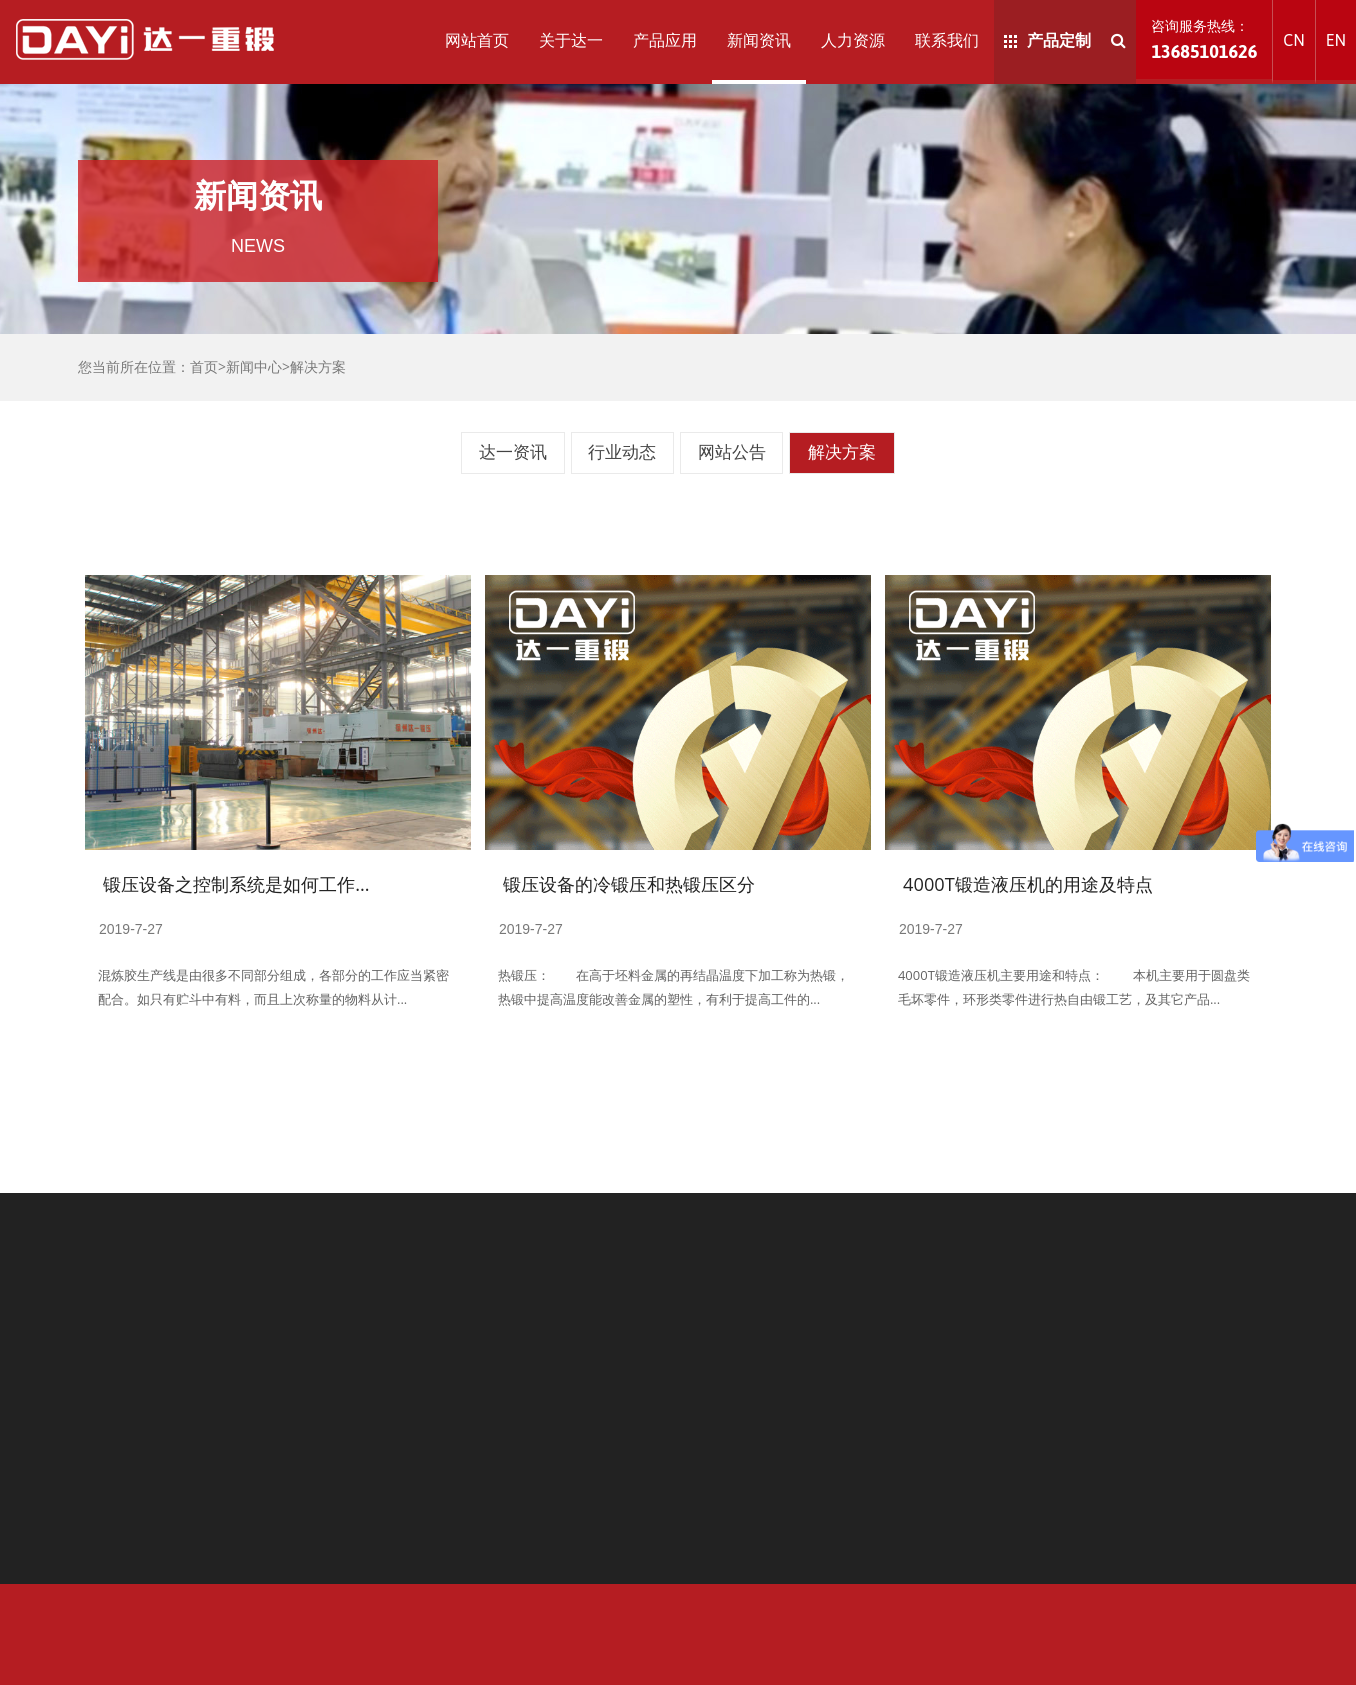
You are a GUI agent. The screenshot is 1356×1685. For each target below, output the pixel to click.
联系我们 (947, 40)
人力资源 (853, 40)
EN (1336, 40)
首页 (204, 366)
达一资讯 (513, 452)
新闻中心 (254, 366)
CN (1293, 40)
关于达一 (571, 40)
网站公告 (732, 452)
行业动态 (622, 452)
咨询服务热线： (1204, 40)
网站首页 (477, 40)
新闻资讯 (759, 40)
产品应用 (665, 40)
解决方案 (318, 366)
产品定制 (1047, 40)
